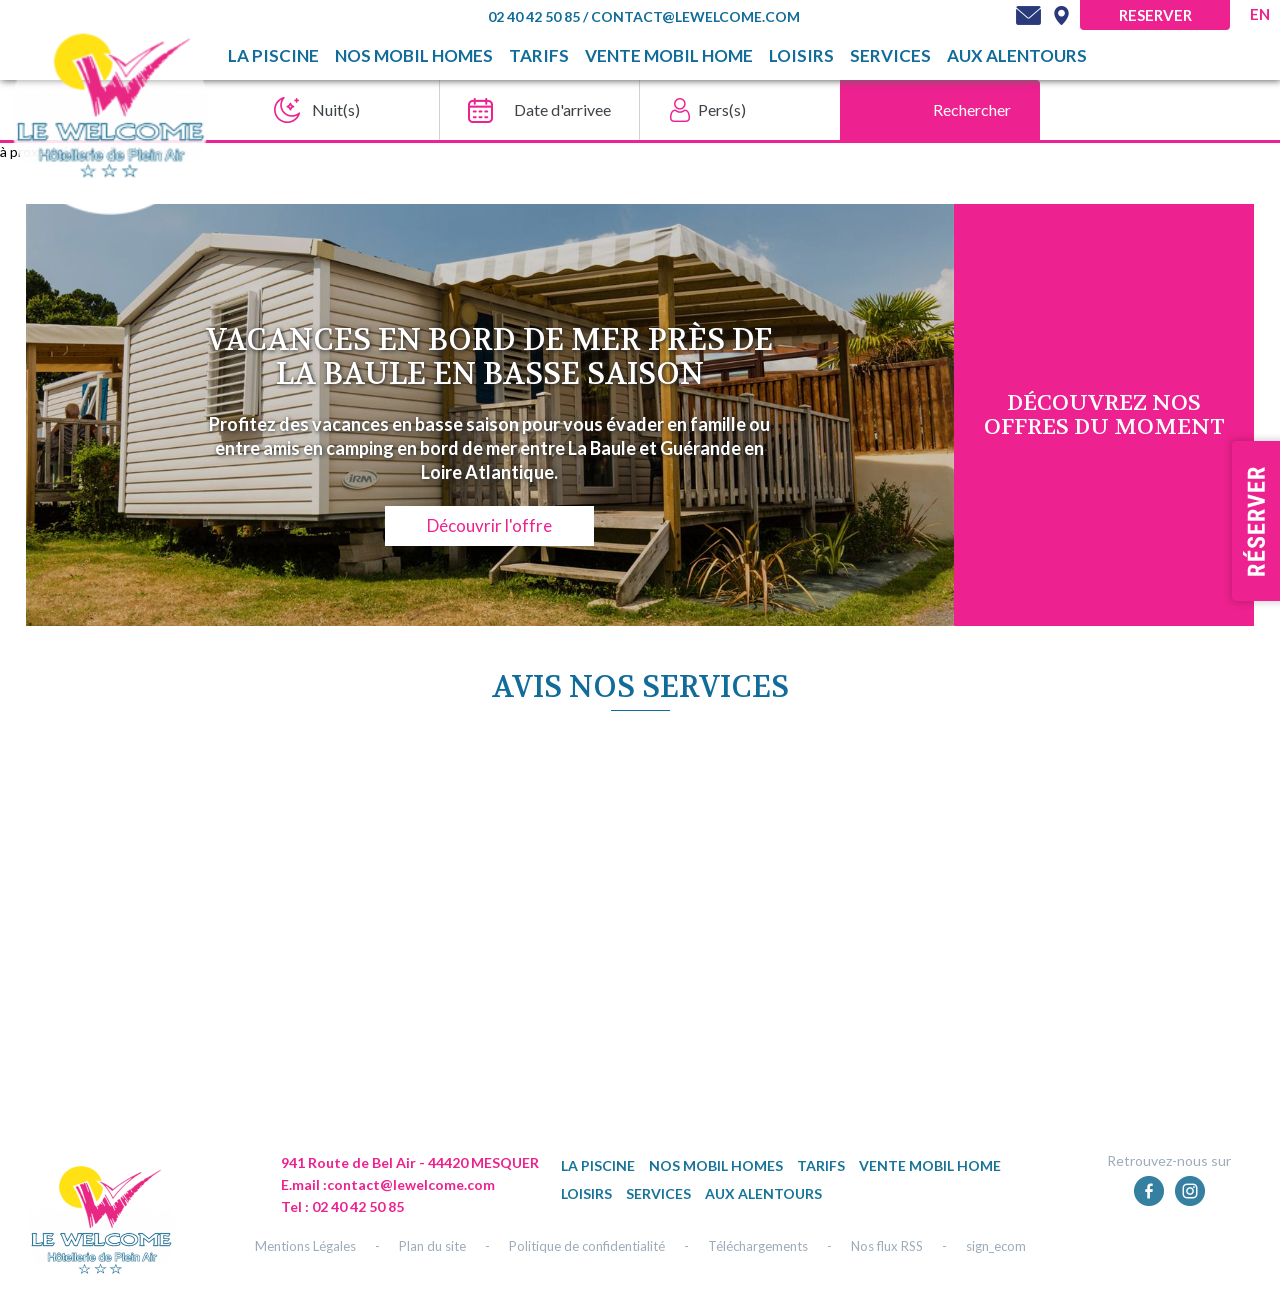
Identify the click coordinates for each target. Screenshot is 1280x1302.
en (1260, 14)
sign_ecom (996, 1246)
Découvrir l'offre (489, 525)
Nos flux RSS (887, 1246)
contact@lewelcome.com (695, 16)
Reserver (1155, 15)
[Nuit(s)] (333, 110)
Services (890, 56)
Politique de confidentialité (587, 1246)
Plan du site (432, 1246)
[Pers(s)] (734, 110)
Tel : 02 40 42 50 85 (342, 1206)
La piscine (273, 56)
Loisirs (801, 56)
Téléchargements (758, 1246)
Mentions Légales (305, 1246)
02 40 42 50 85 (535, 16)
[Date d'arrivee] (533, 110)
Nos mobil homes (414, 56)
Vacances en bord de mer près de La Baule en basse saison (489, 357)
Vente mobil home (669, 56)
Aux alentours (1017, 56)
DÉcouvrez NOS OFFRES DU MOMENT (1104, 415)
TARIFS (539, 56)
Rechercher (972, 109)
